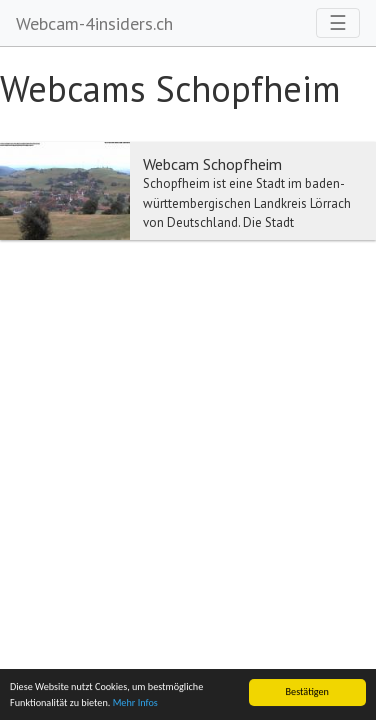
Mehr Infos (135, 702)
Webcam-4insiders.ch (94, 23)
